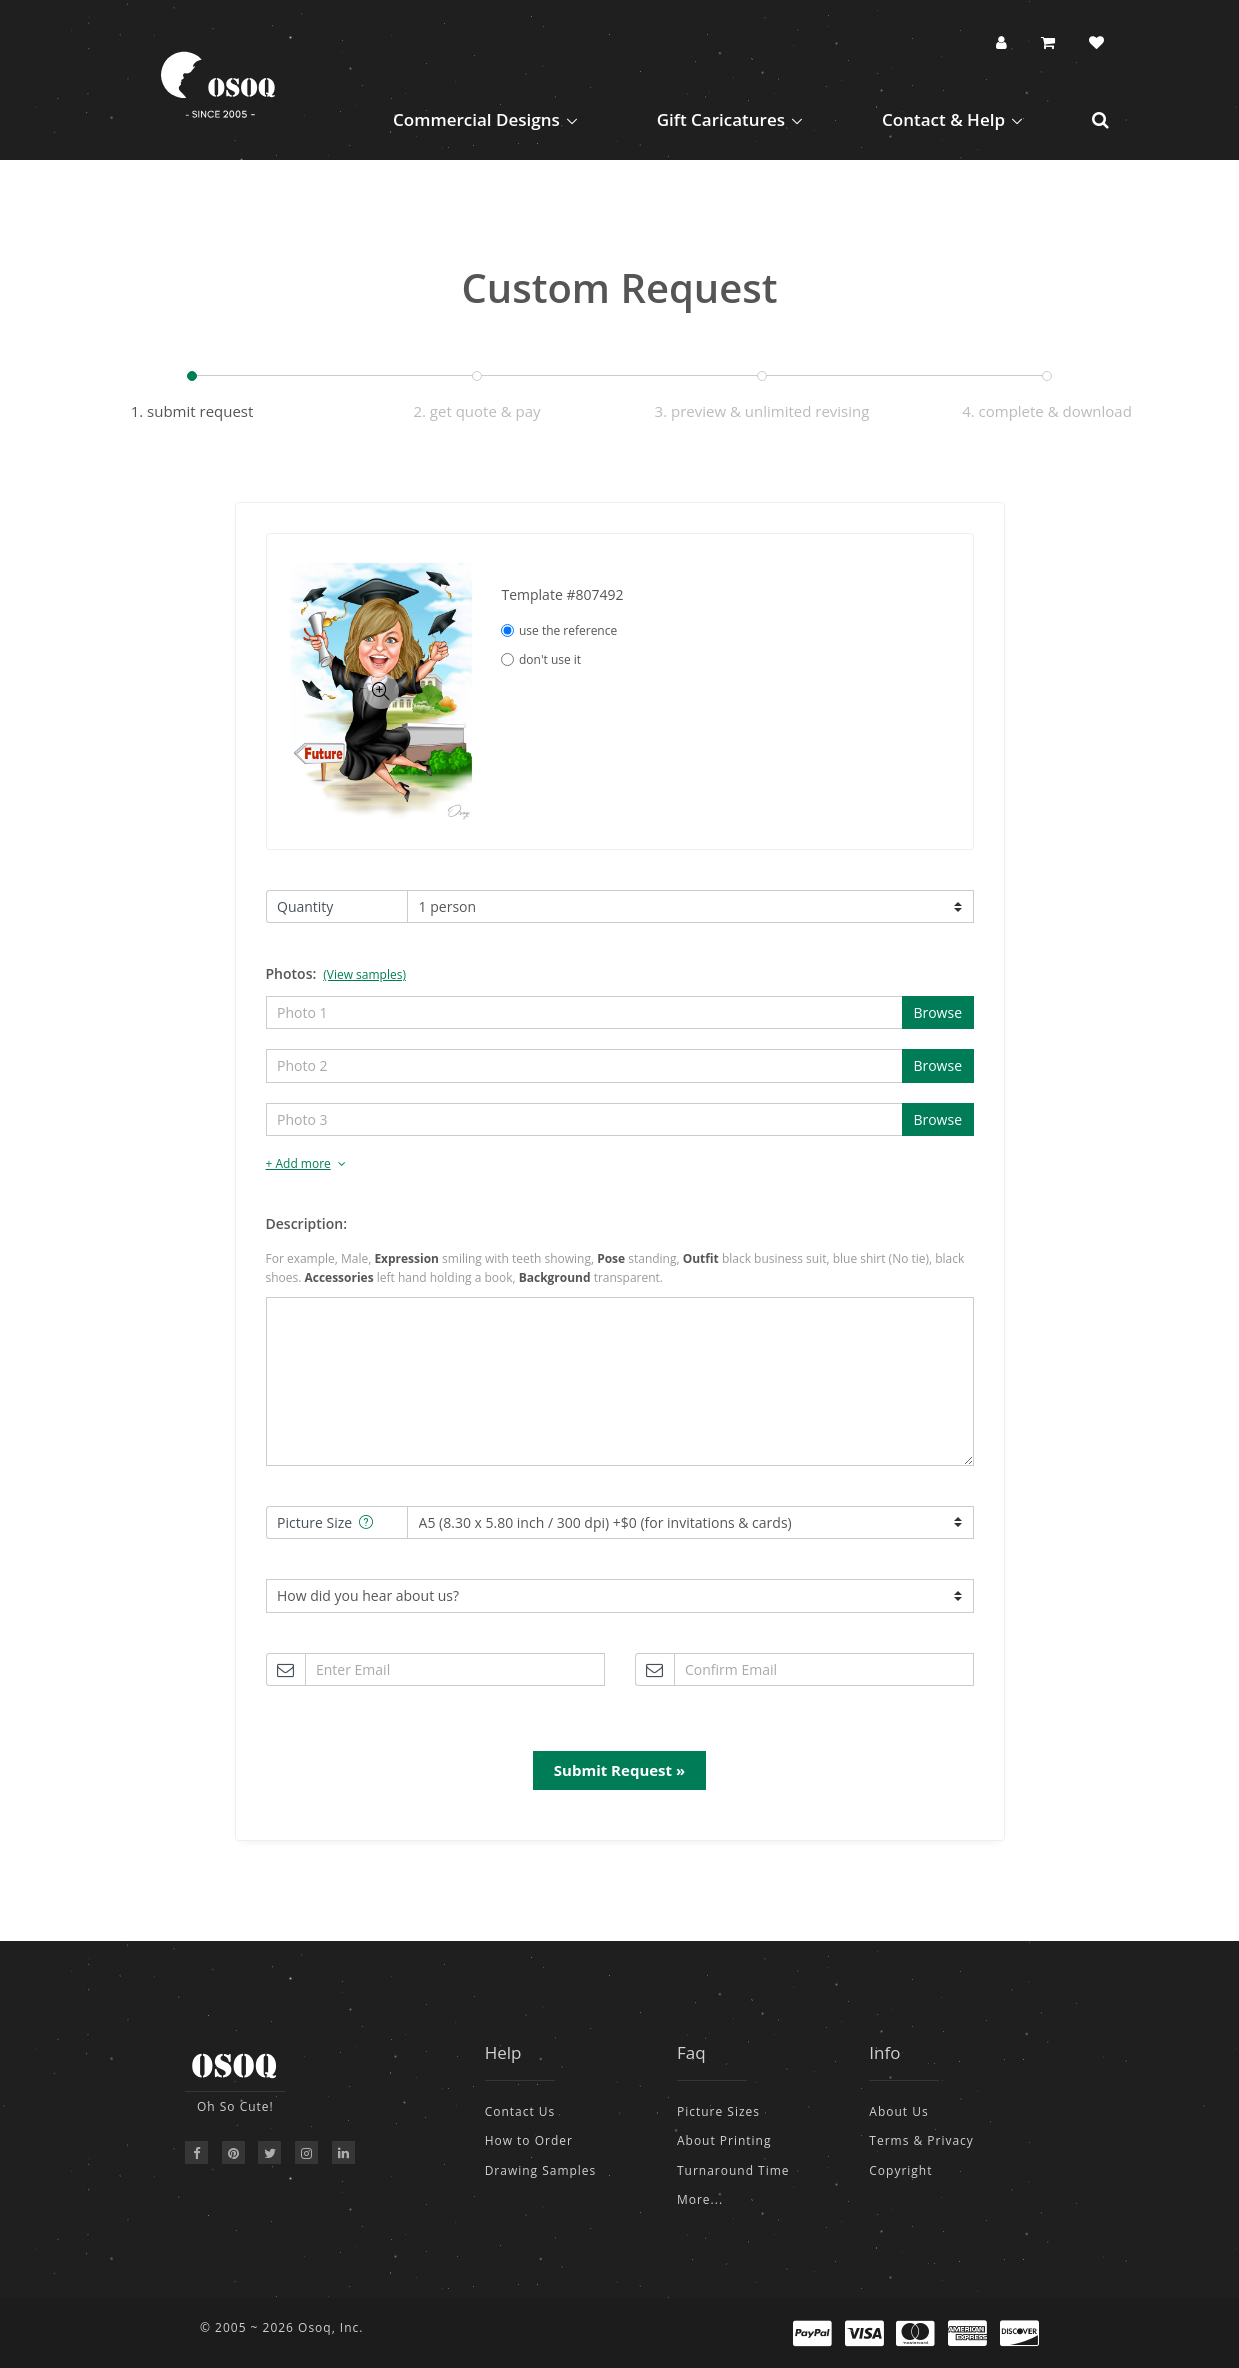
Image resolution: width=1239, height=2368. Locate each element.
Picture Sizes (718, 2111)
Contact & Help (943, 119)
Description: (306, 1223)
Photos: (336, 973)
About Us (898, 2111)
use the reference (559, 630)
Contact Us (520, 2111)
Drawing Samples (541, 2170)
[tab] (620, 1164)
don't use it (541, 659)
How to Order (529, 2140)
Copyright (900, 2170)
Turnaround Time (733, 2170)
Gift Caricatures (721, 119)
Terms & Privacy (921, 2140)
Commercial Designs (476, 119)
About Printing (724, 2140)
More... (700, 2199)
